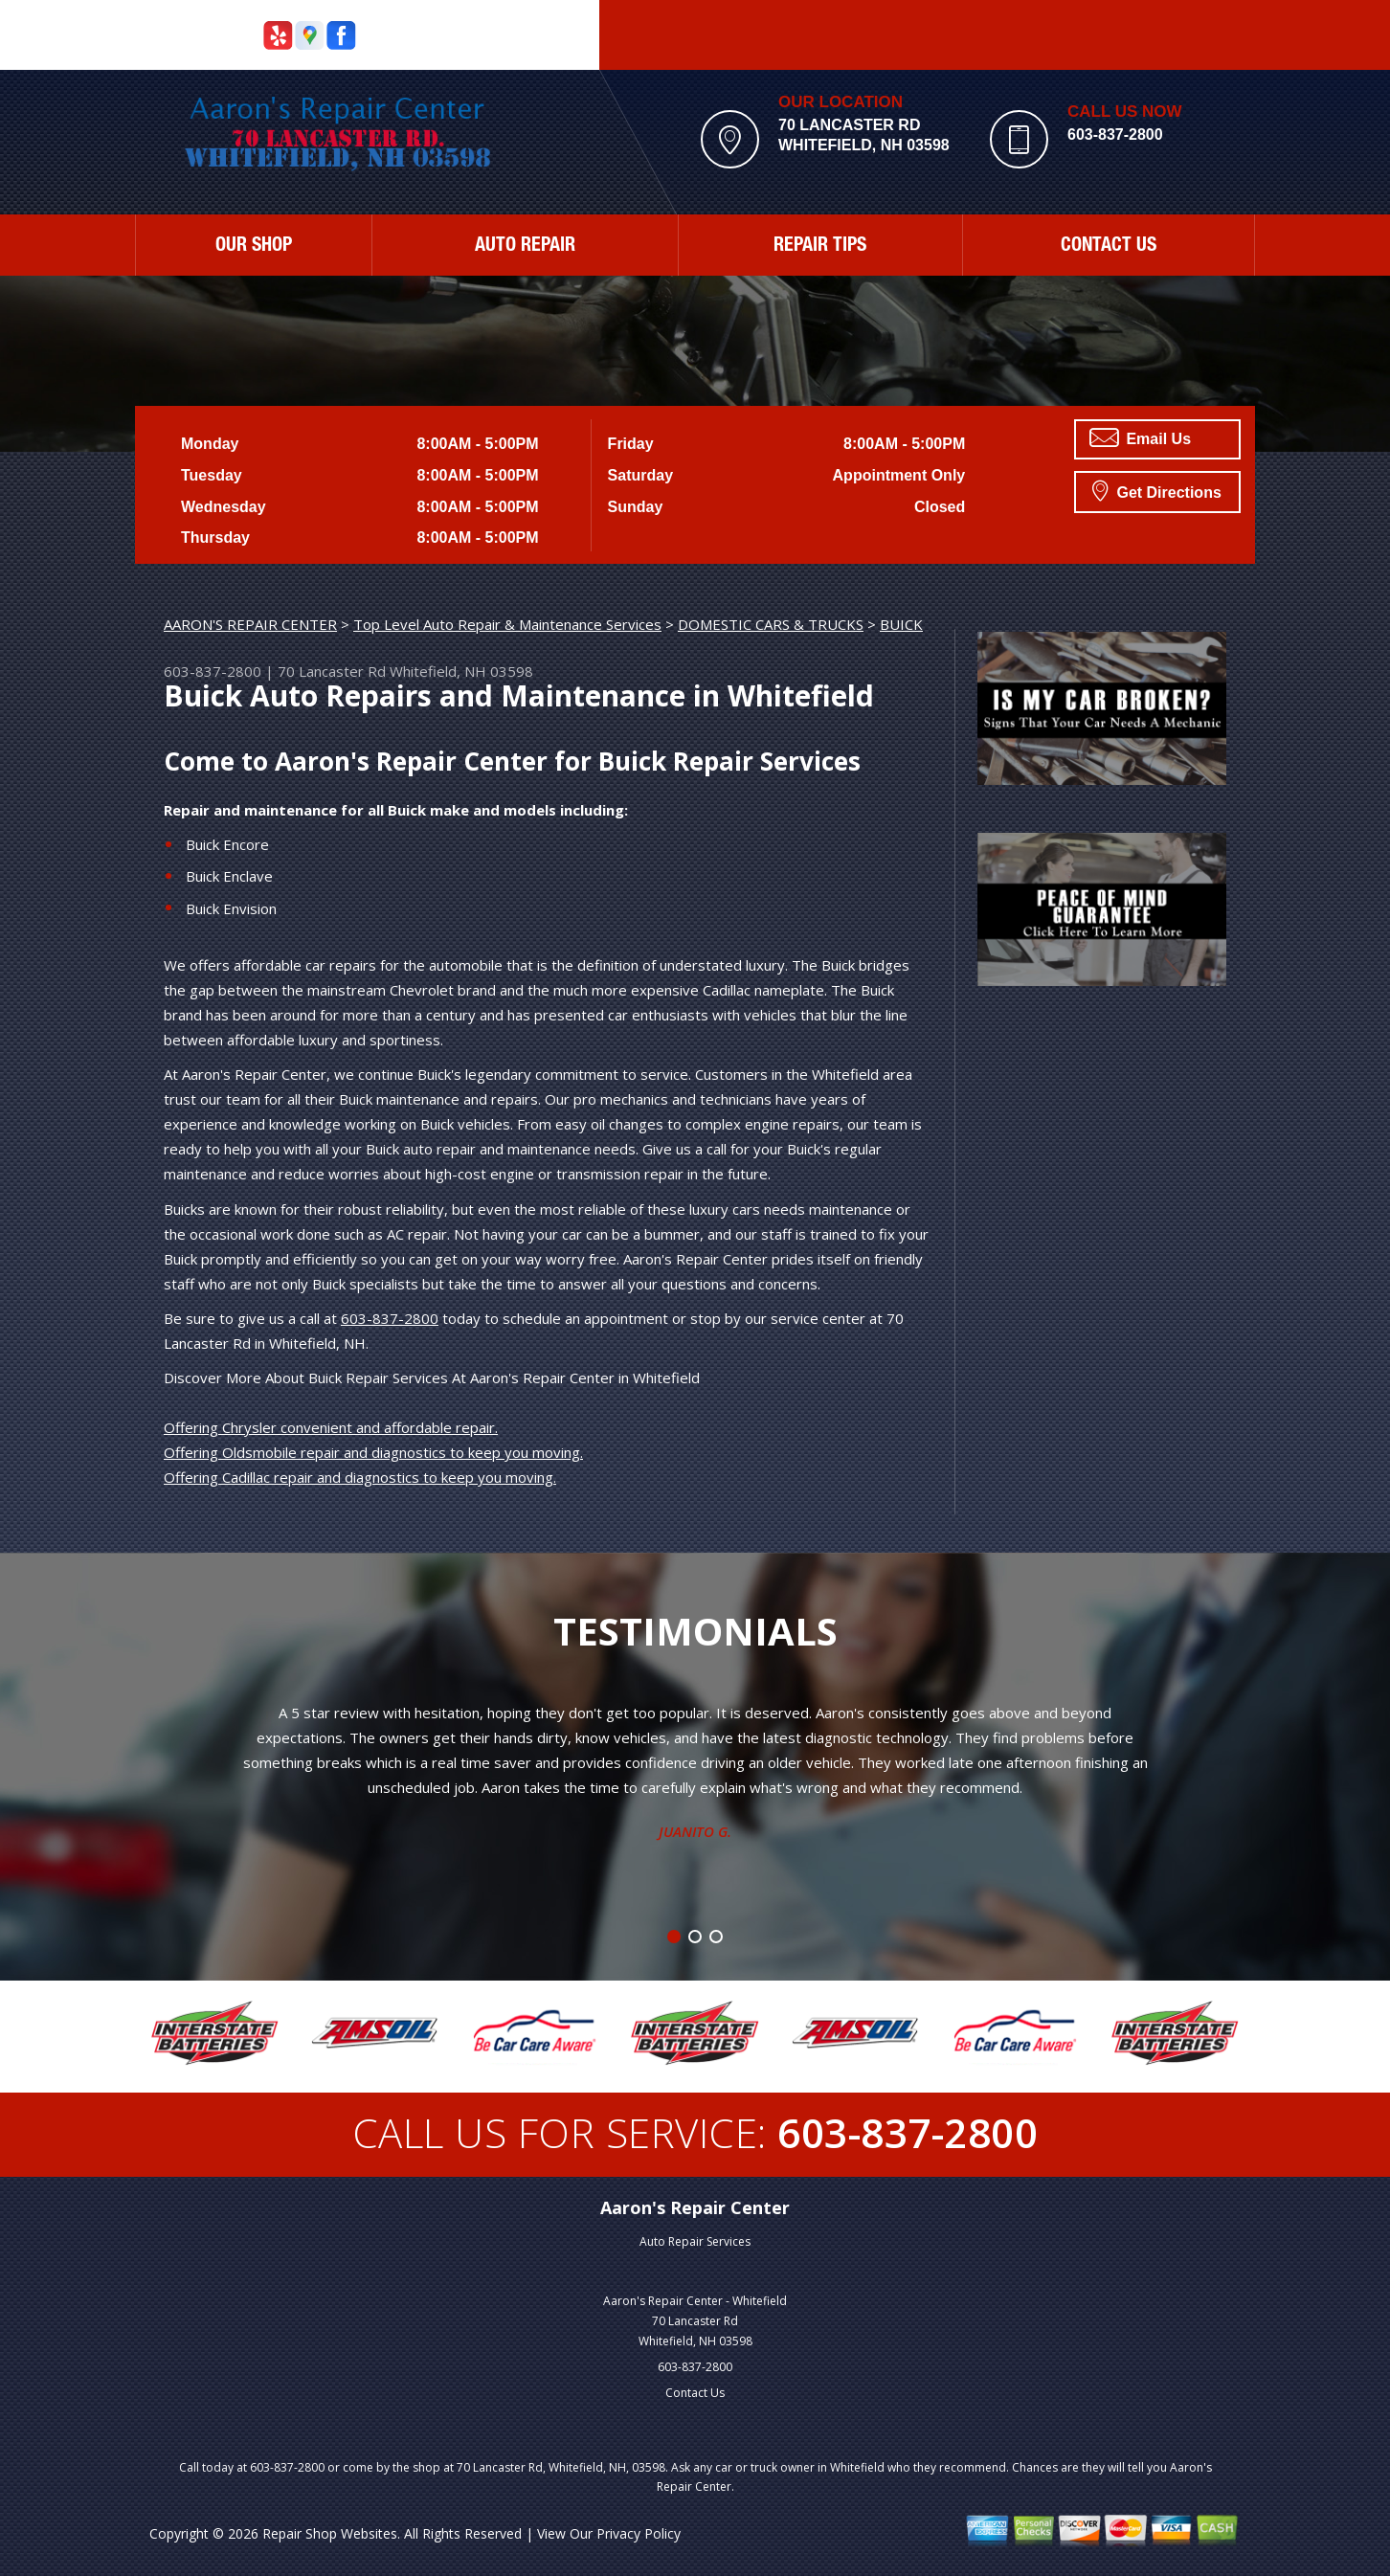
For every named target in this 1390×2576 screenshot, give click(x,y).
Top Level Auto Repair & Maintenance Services (507, 624)
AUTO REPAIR (525, 247)
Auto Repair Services (695, 2241)
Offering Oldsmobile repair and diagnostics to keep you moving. (373, 1452)
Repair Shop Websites (329, 2533)
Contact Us (695, 2393)
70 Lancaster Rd (332, 671)
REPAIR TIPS (819, 247)
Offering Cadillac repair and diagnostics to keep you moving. (360, 1477)
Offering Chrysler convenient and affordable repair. (331, 1427)
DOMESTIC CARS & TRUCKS (770, 624)
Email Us (1140, 437)
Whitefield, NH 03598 (461, 671)
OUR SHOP (253, 247)
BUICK (901, 624)
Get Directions (1157, 490)
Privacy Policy (638, 2533)
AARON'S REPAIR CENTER (250, 624)
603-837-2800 (1115, 134)
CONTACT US (1108, 247)
